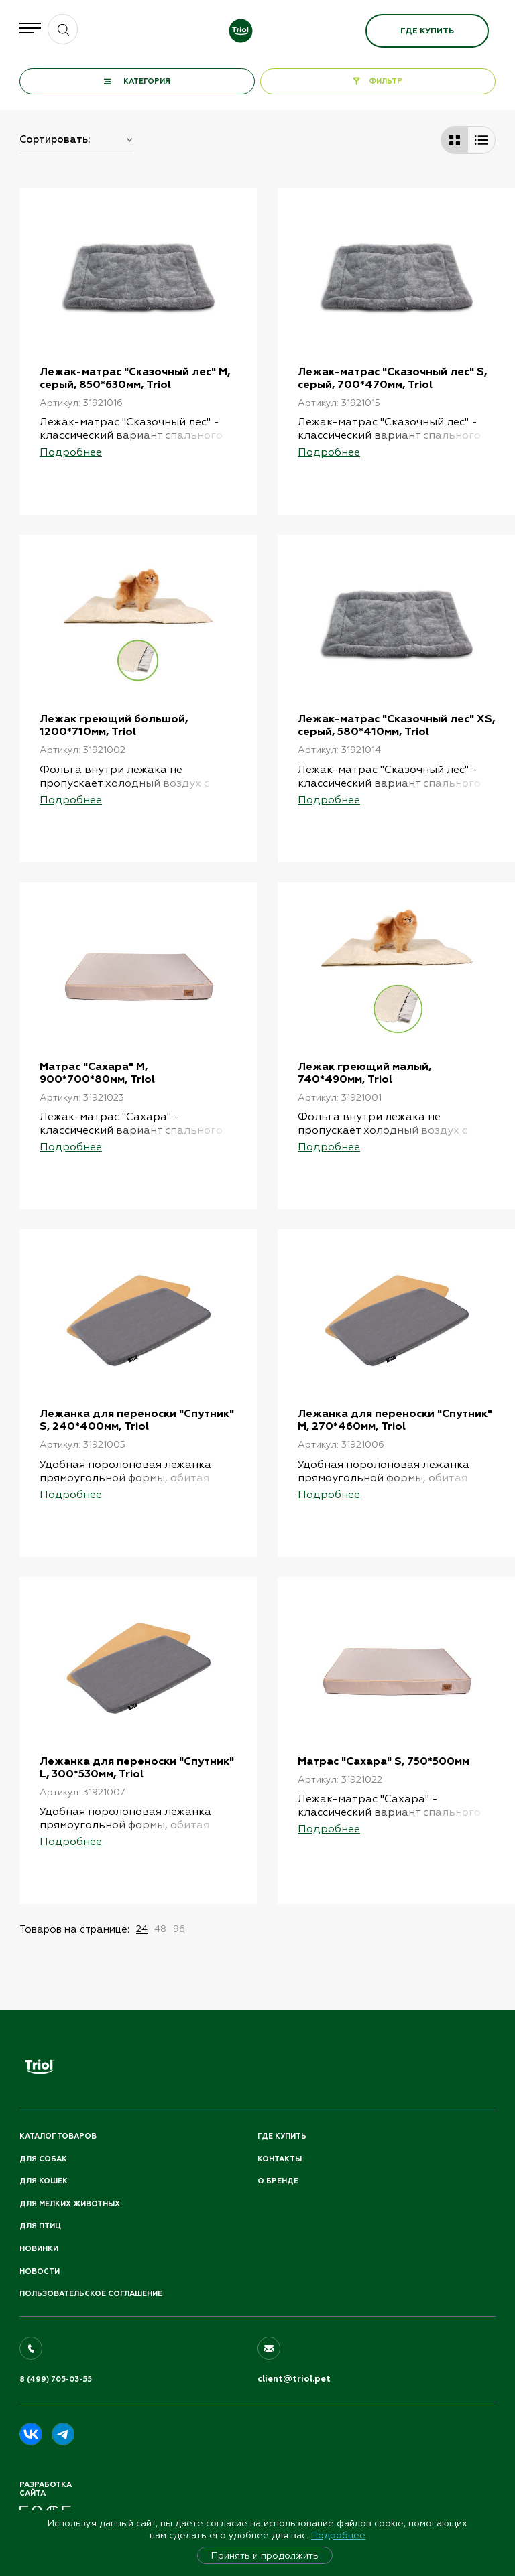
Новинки (38, 2248)
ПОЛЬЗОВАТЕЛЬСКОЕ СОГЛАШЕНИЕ (90, 2293)
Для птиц (40, 2226)
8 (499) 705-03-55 (55, 2379)
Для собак (43, 2159)
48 (160, 1929)
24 (142, 1929)
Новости (39, 2271)
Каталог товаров (58, 2136)
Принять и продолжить (265, 2555)
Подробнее (338, 2535)
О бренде (278, 2181)
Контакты (280, 2159)
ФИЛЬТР (385, 81)
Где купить (427, 31)
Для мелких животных (69, 2203)
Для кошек (43, 2181)
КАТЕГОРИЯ (146, 81)
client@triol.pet (294, 2379)
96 (179, 1929)
